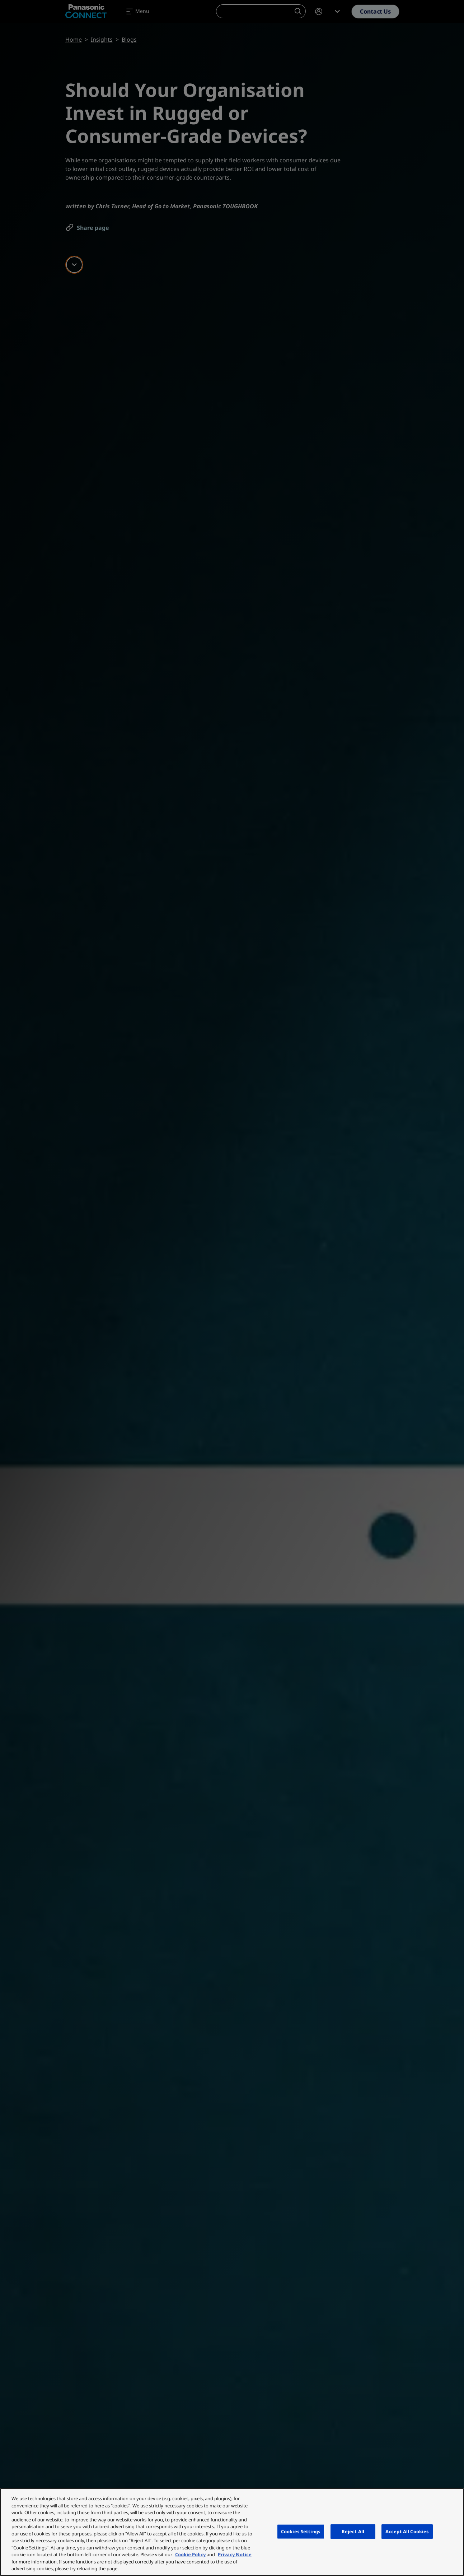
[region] (232, 2532)
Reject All (353, 2531)
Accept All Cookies (407, 2531)
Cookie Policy (190, 2554)
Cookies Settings (300, 2531)
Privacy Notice (235, 2554)
